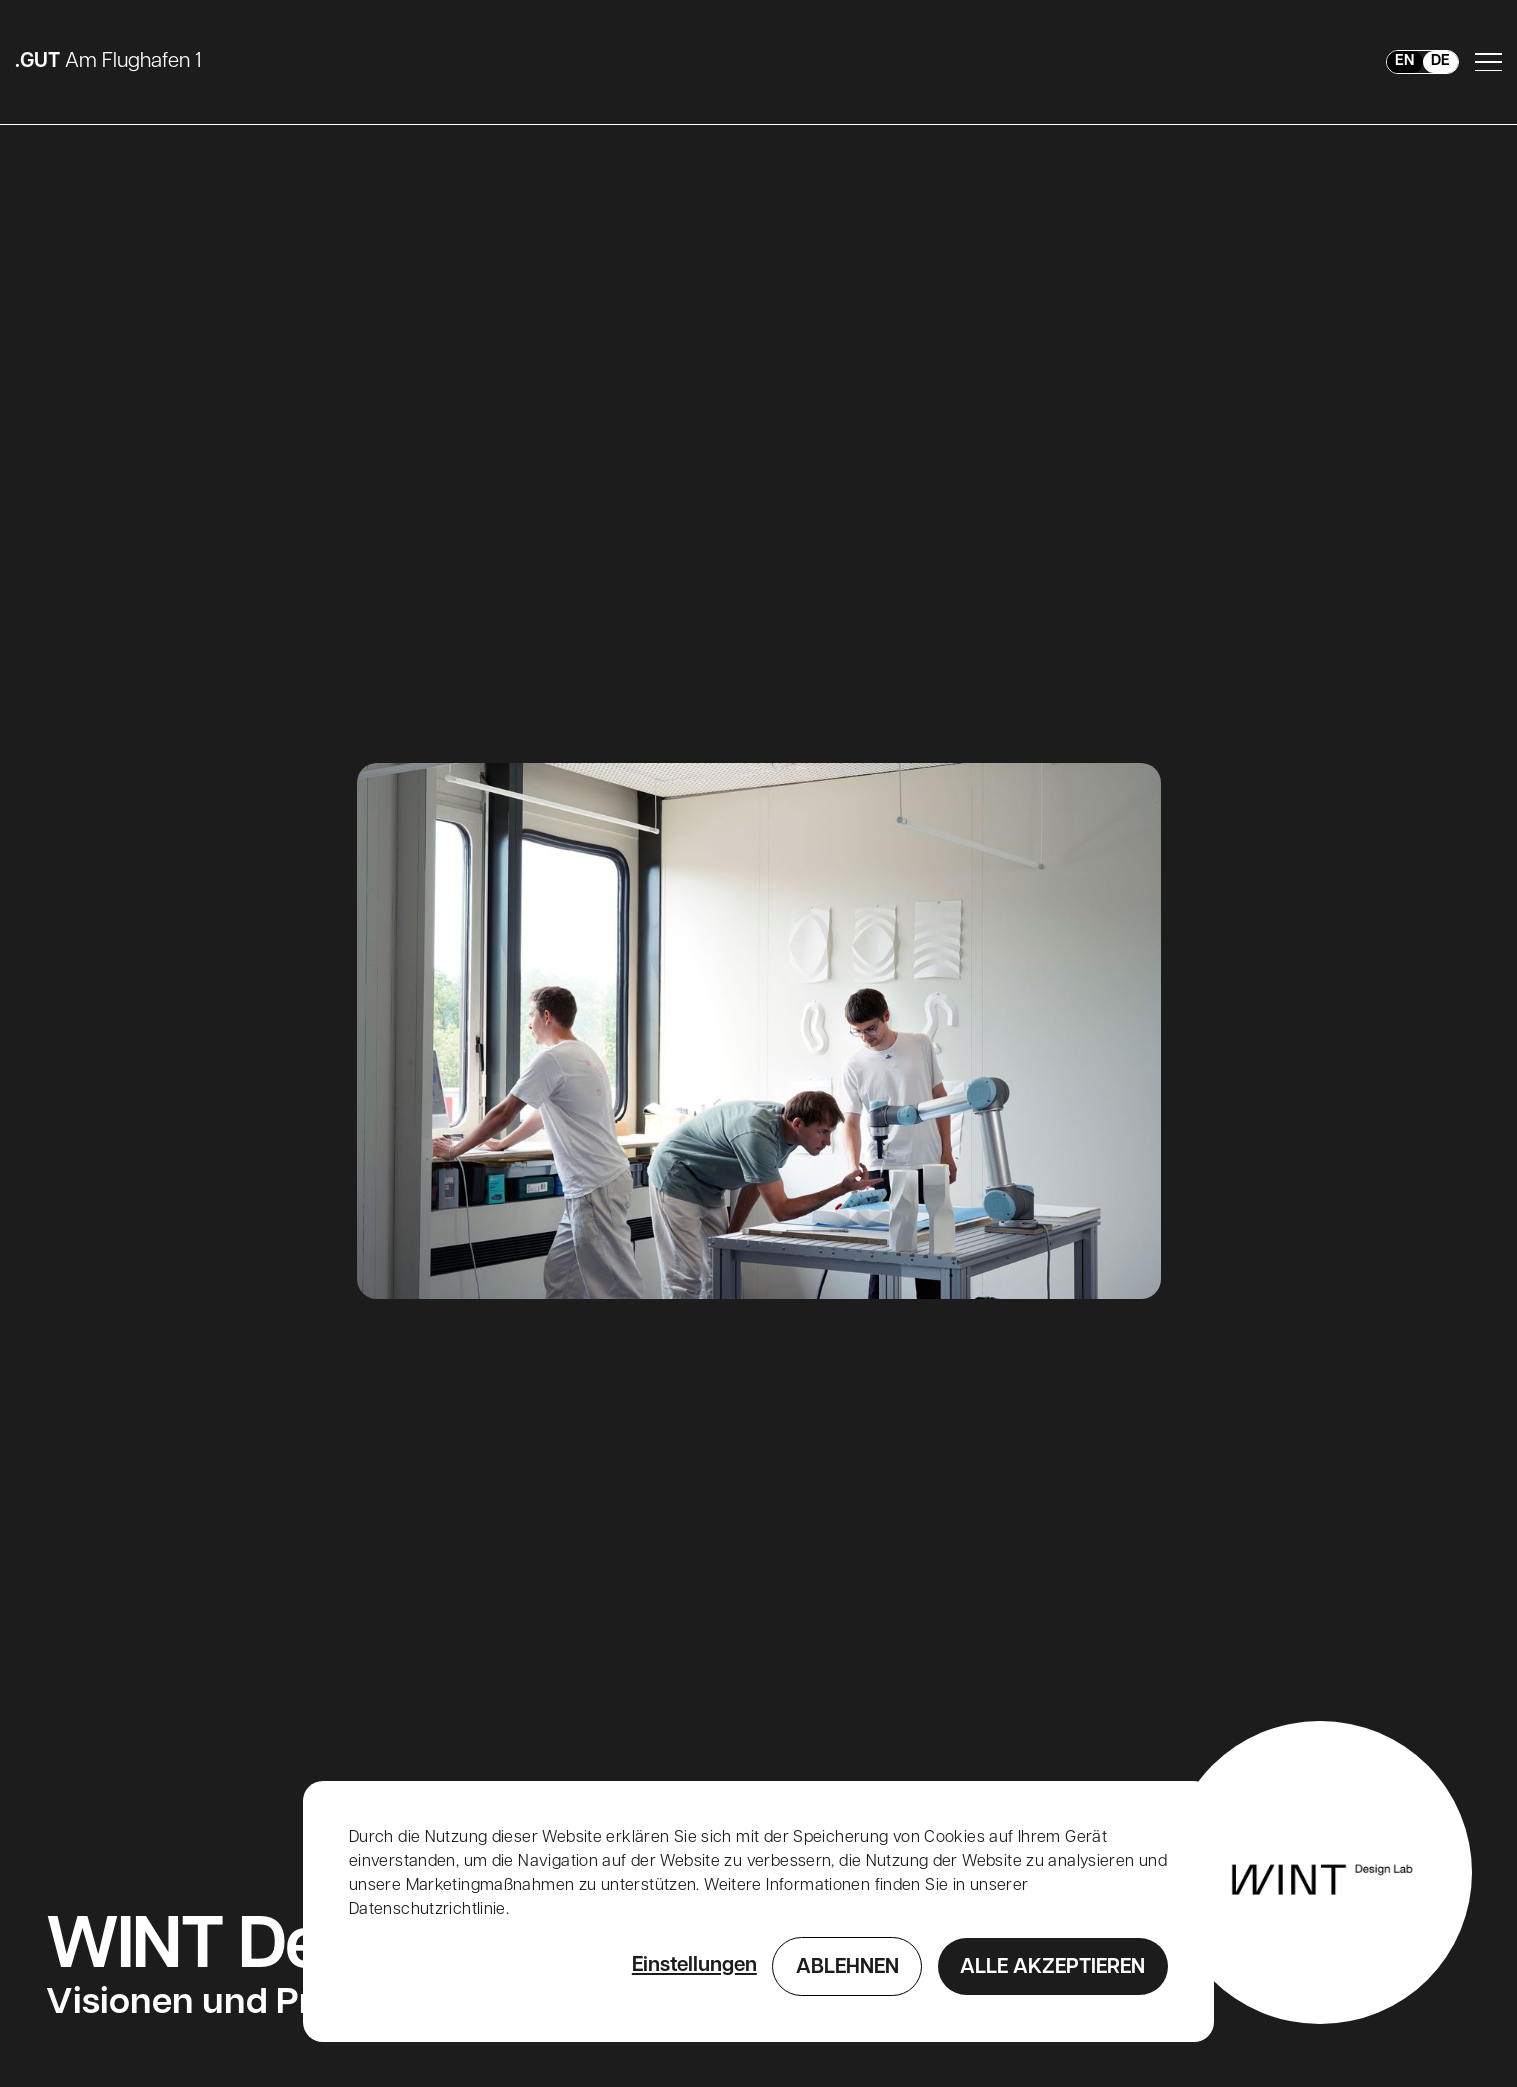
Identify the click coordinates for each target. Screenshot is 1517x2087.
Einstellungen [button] (694, 1966)
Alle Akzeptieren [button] (1052, 1968)
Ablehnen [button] (847, 1968)
